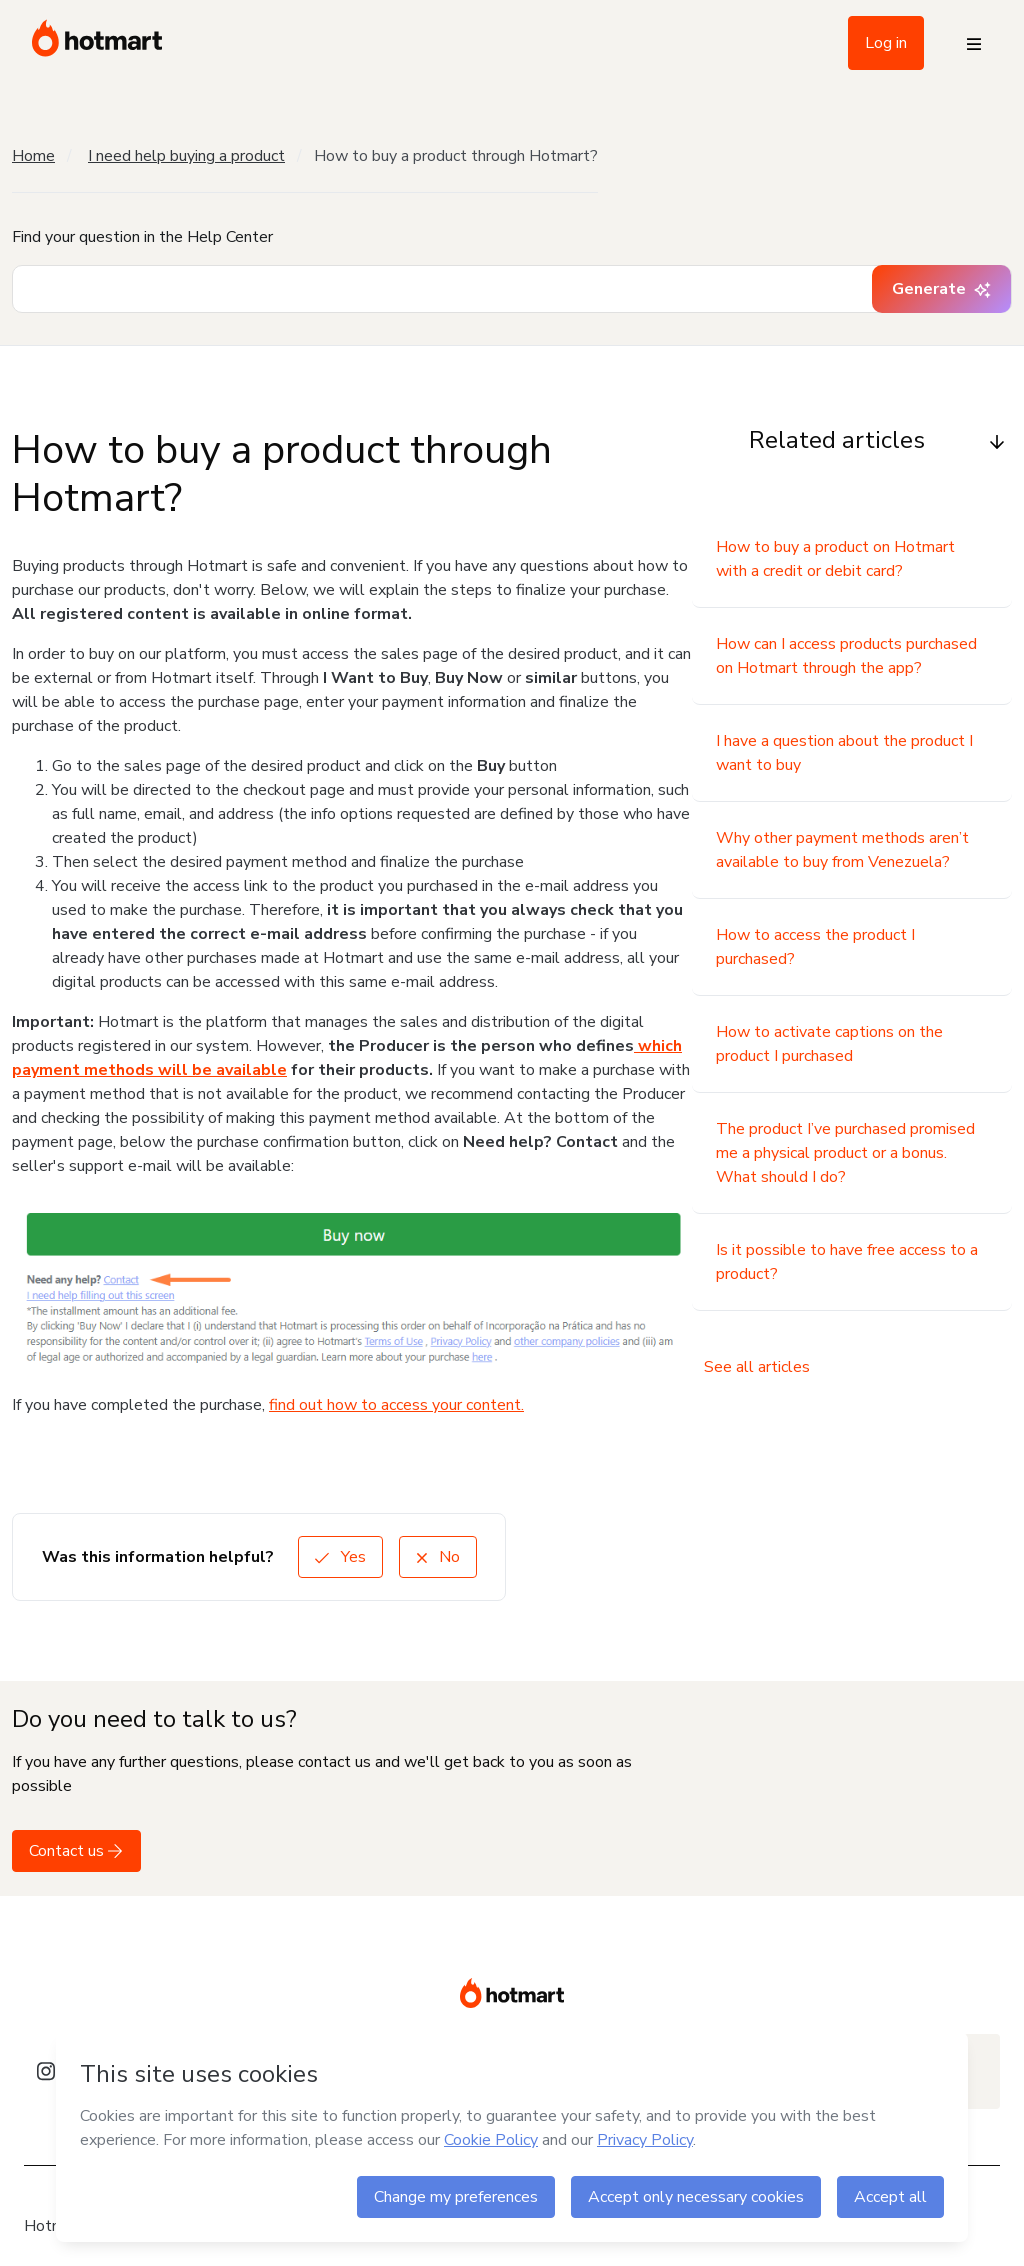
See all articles (757, 1367)
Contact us (76, 1851)
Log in (886, 43)
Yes (340, 1557)
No (438, 1557)
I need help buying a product (186, 156)
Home (33, 156)
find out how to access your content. (396, 1405)
